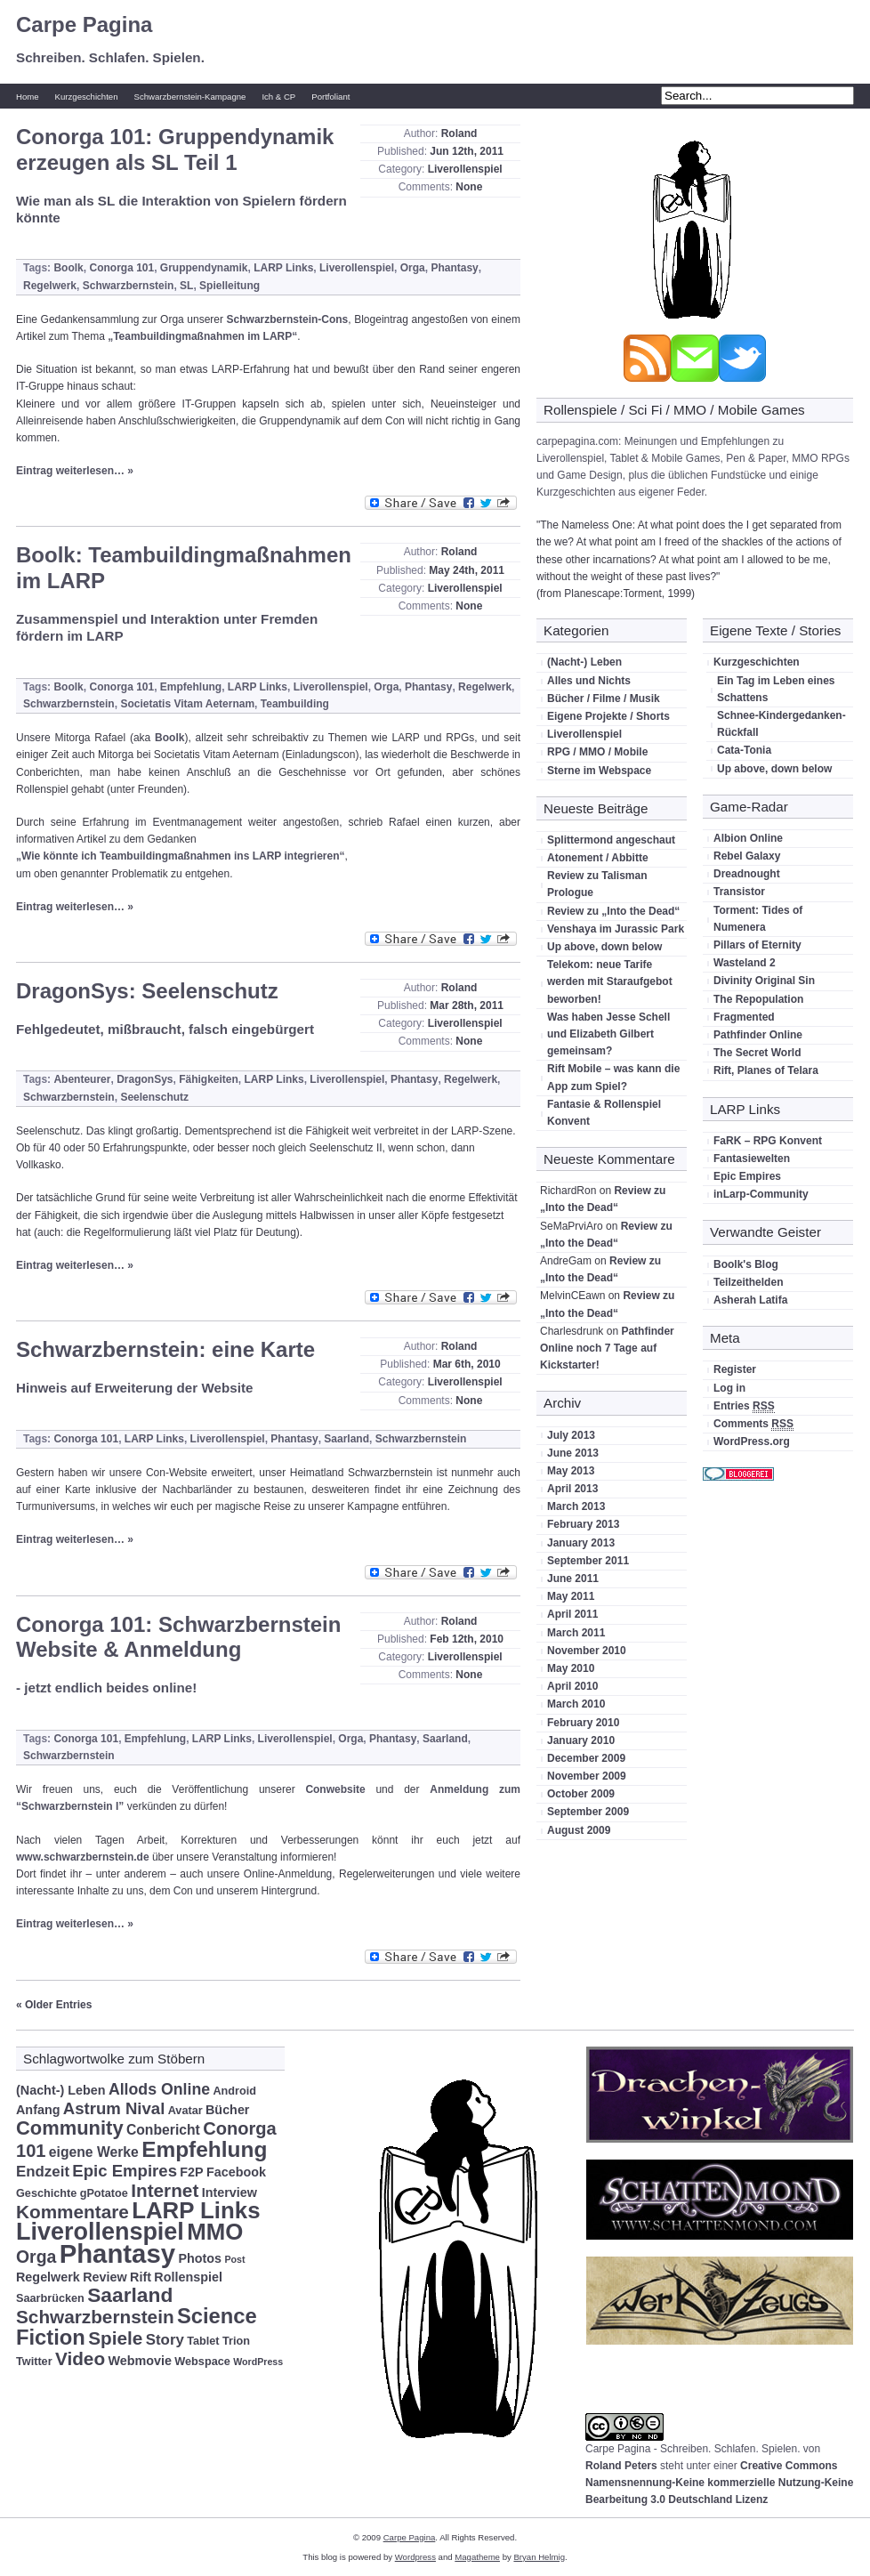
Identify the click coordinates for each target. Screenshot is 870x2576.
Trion (236, 2341)
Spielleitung (229, 285)
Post (234, 2259)
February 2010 (583, 1722)
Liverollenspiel (465, 169)
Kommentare (72, 2211)
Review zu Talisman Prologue (597, 884)
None (468, 187)
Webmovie (140, 2361)
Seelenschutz (154, 1097)
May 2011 (570, 1596)
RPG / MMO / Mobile (597, 752)
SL (186, 285)
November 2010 (586, 1650)
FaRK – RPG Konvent (767, 1141)
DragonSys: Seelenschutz (147, 991)
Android (234, 2091)
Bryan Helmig (539, 2557)
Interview (229, 2192)
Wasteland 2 (744, 963)
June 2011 (573, 1578)
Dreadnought (746, 874)
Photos (200, 2258)
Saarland (346, 1439)
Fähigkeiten (208, 1079)
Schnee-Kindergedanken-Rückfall (781, 724)
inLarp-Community (761, 1194)
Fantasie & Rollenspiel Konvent (604, 1112)
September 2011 (588, 1560)
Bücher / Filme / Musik (603, 698)
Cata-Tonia (744, 750)
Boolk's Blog (745, 1264)
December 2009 (586, 1758)
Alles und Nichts (589, 680)
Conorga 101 (121, 268)
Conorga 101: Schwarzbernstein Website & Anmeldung (178, 1637)
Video (80, 2358)
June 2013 (573, 1453)
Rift (140, 2277)
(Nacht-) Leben (584, 662)
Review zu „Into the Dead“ (613, 911)
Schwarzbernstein (128, 285)
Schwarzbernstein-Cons (288, 319)
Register (734, 1369)
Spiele (115, 2338)
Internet (164, 2190)
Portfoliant (330, 96)
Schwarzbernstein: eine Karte (165, 1349)
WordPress (258, 2361)
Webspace (202, 2361)
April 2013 (572, 1488)
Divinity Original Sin (764, 980)
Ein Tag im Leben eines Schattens (775, 689)
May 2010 (570, 1668)
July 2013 (571, 1435)
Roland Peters (621, 2465)
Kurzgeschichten (86, 96)
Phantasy (454, 268)
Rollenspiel (188, 2277)
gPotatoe (104, 2193)
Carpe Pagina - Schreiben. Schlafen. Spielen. (692, 2449)
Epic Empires (747, 1176)
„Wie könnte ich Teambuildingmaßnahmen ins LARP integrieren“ (180, 856)
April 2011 (572, 1614)
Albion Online (748, 838)
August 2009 (578, 1830)
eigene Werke (94, 2152)
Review (105, 2277)
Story (165, 2339)
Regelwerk (50, 285)
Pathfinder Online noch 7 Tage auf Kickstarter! (607, 1348)
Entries (744, 1406)
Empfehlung (191, 687)
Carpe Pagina (84, 24)
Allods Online (159, 2089)
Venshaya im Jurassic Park (615, 929)
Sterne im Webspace (599, 770)
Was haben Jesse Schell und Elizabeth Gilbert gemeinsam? (608, 1034)
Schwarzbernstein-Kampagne (190, 96)
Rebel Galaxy (746, 856)
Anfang (38, 2110)
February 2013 (583, 1524)
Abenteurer (81, 1079)
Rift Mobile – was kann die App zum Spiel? (613, 1077)
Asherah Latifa (750, 1300)
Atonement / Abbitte (597, 858)
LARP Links (283, 268)
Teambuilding (295, 704)
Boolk (68, 268)
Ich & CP (278, 96)
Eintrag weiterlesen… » (74, 470)
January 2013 (581, 1543)
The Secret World (757, 1052)
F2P (191, 2172)
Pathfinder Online (757, 1035)
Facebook (236, 2172)
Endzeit (42, 2171)
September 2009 (588, 1811)
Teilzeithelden (748, 1282)
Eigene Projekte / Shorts (608, 716)
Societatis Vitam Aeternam (187, 704)
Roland (459, 133)
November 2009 (586, 1776)
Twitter (34, 2361)
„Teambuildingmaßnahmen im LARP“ (202, 336)
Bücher (227, 2110)
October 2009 (581, 1794)
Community (70, 2128)
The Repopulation (758, 999)
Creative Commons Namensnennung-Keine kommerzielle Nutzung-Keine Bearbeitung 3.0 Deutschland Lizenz (719, 2482)
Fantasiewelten (751, 1158)
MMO (215, 2231)
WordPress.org (751, 1441)
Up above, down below (604, 947)
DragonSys (145, 1079)
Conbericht (163, 2129)
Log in (729, 1388)
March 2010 (576, 1704)
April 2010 (572, 1686)
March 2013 (576, 1506)
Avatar (185, 2110)
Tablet (203, 2341)
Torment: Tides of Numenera (757, 918)
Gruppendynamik (204, 268)
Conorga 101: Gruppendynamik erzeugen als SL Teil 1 (175, 149)
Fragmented (744, 1017)
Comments (753, 1424)
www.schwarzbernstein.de (82, 1857)
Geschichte (46, 2193)
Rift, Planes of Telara (765, 1070)
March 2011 (576, 1633)
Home (27, 96)
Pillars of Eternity (757, 945)
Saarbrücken (50, 2298)
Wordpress (415, 2557)
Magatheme (477, 2557)
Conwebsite (335, 1789)
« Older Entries (54, 2005)
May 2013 (570, 1471)
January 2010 (581, 1740)
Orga (412, 268)
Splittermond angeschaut (611, 840)
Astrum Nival (114, 2108)
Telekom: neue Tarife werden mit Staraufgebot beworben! (610, 981)
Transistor (739, 891)
